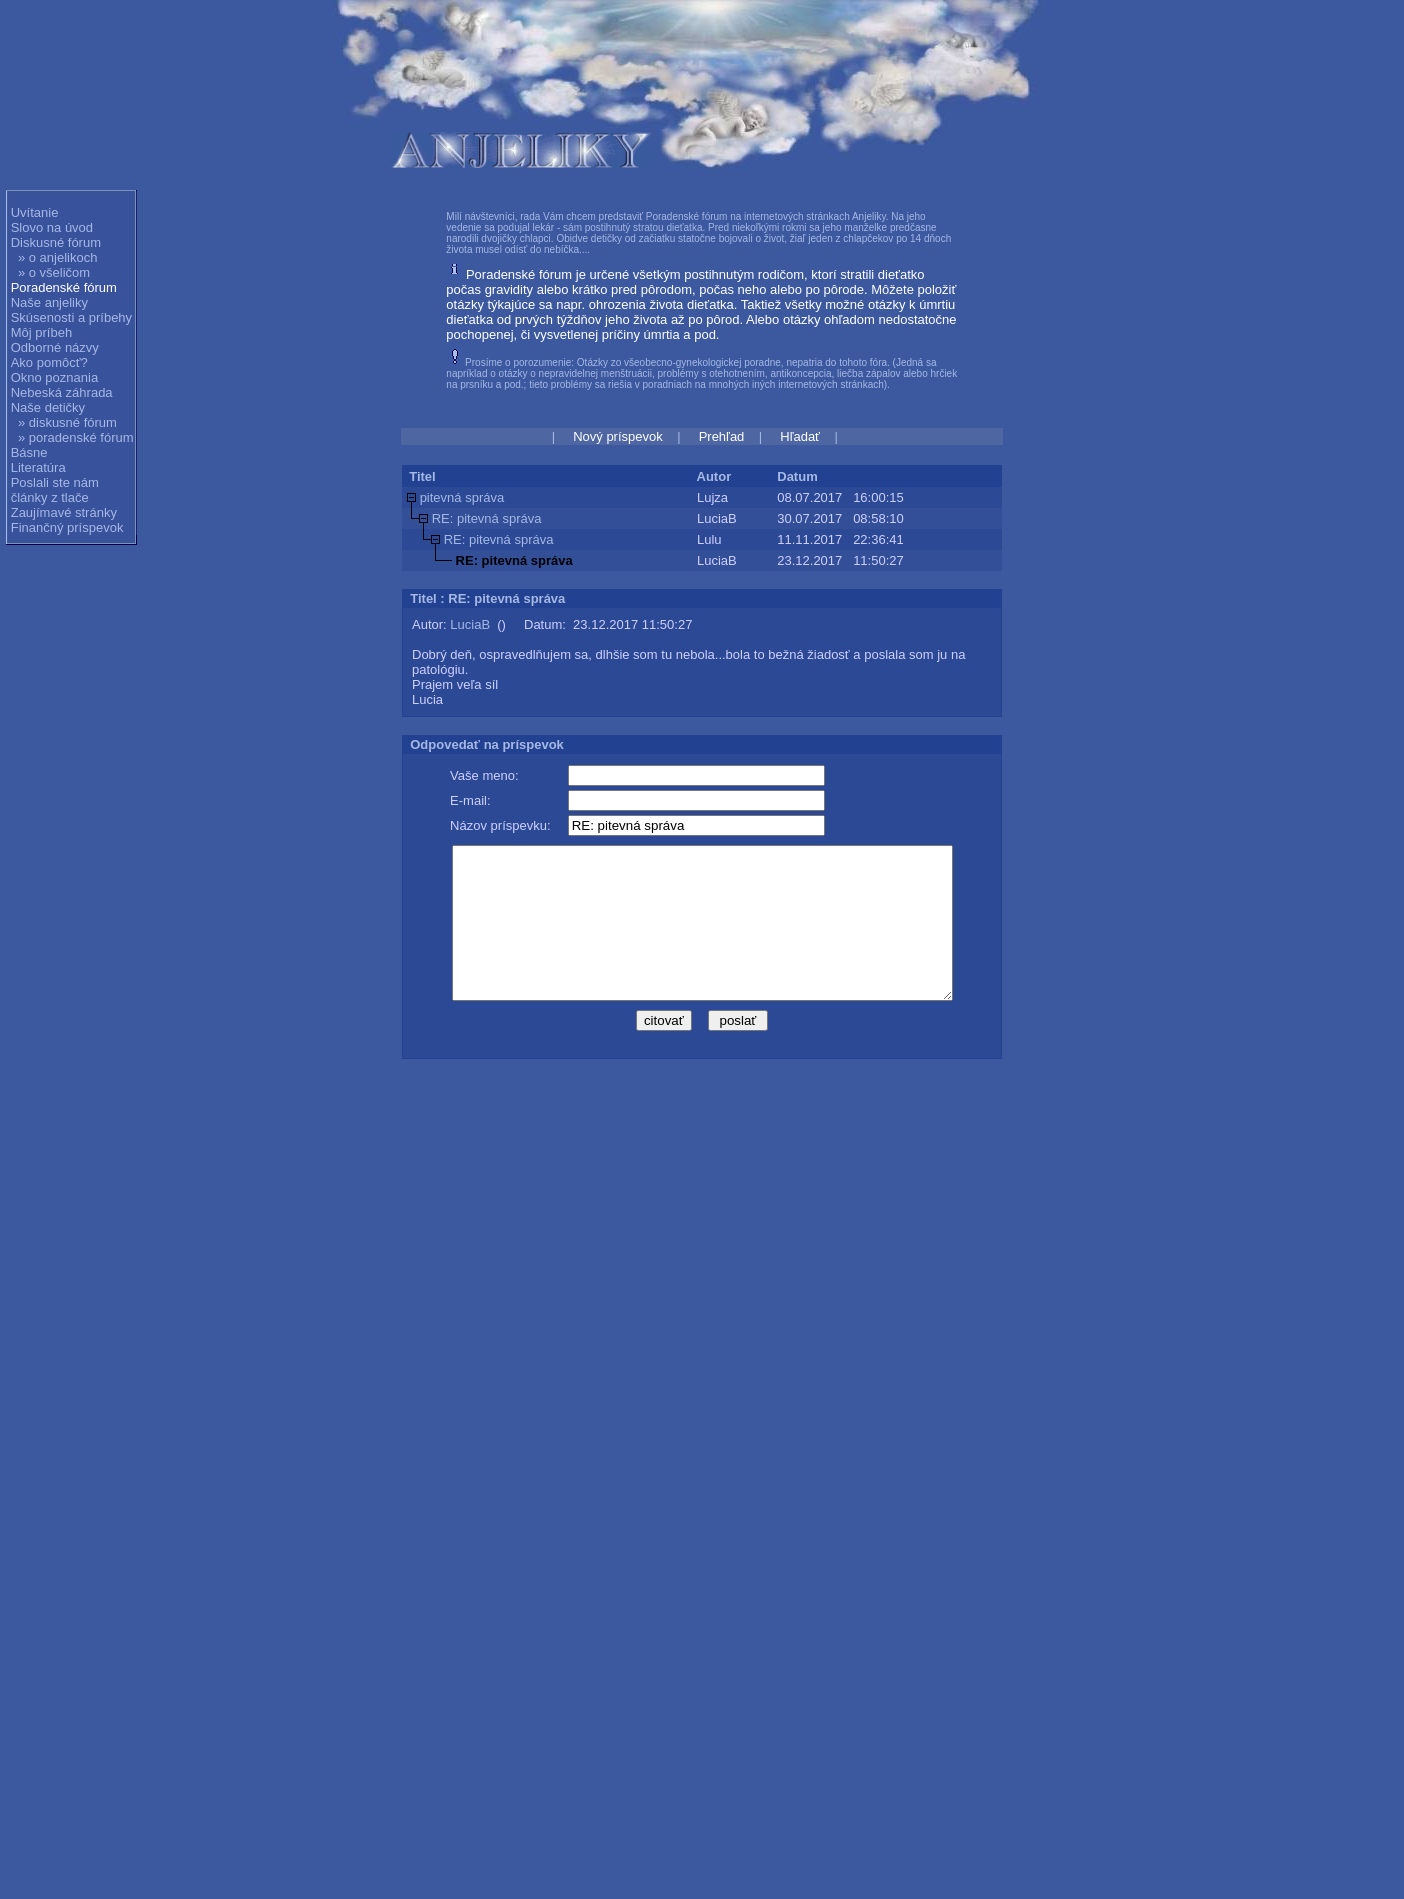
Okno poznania (54, 377)
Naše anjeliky (49, 302)
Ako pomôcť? (49, 362)
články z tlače (50, 497)
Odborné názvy (55, 347)
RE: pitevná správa (487, 518)
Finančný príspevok (67, 527)
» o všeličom (54, 272)
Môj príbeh (41, 332)
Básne (29, 452)
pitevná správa (462, 497)
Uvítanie (35, 212)
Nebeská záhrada (62, 392)
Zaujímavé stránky (64, 512)
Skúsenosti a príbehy (71, 317)
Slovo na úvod (52, 227)
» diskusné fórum (67, 422)
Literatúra (38, 467)
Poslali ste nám (55, 482)
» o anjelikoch (58, 257)
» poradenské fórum (76, 437)
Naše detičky (48, 407)
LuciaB (470, 624)
